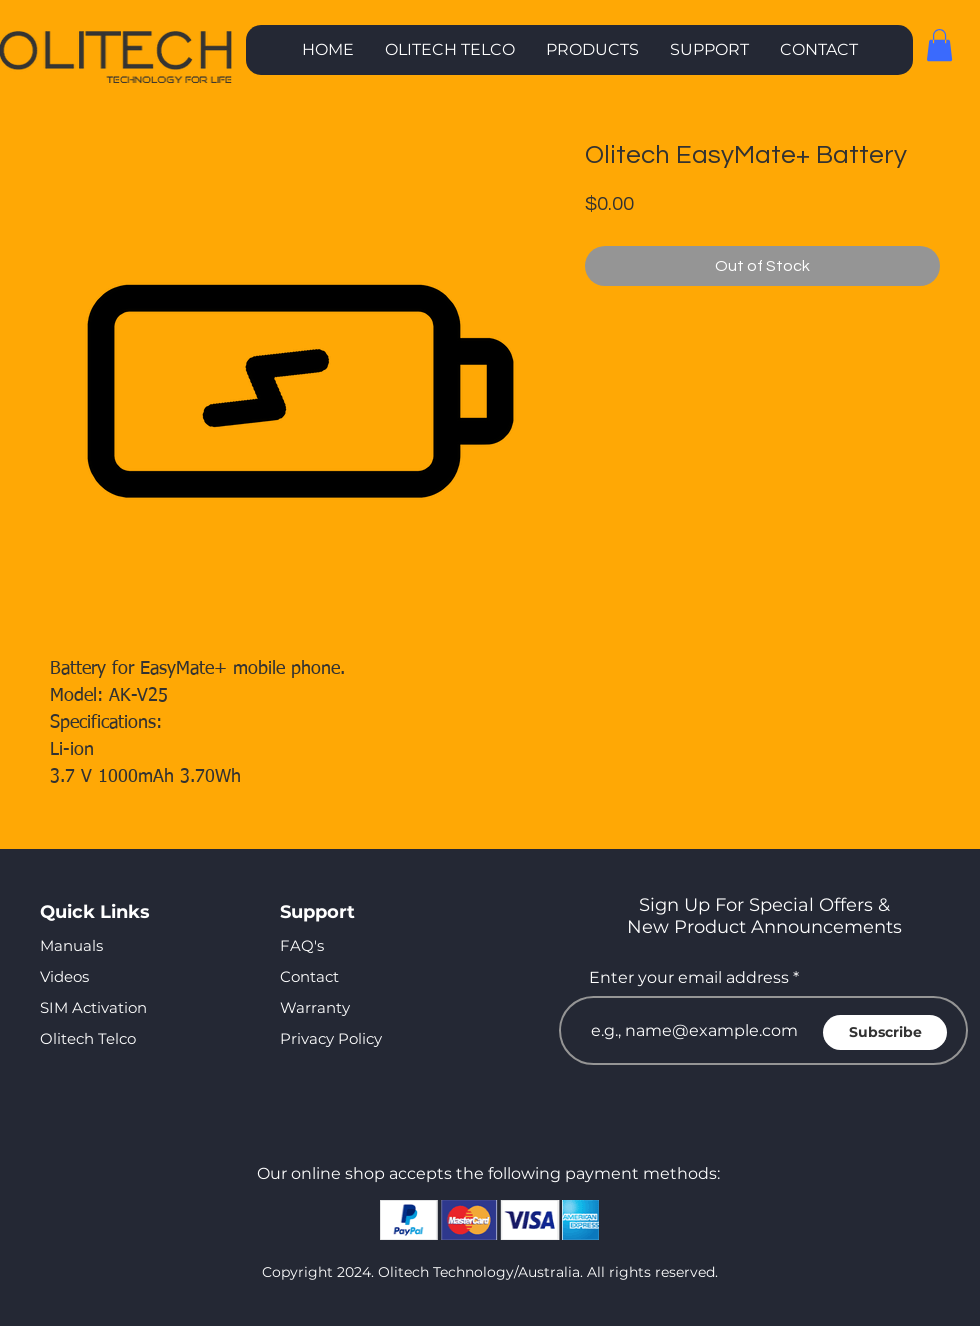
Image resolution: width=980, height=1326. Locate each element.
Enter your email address (689, 978)
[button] (592, 50)
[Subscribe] (885, 1032)
